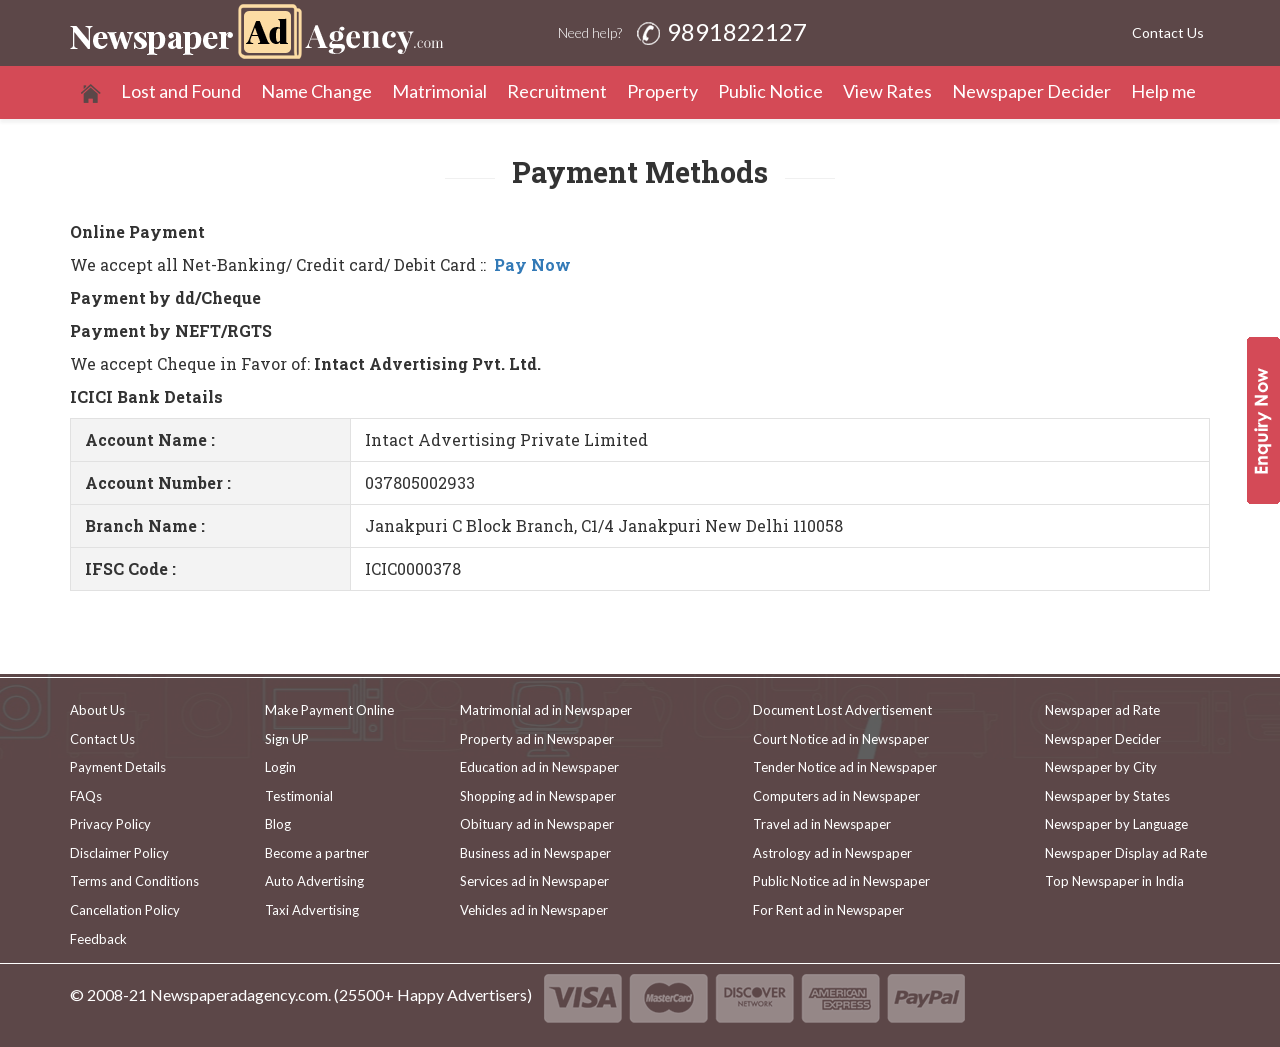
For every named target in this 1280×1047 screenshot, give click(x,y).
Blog (278, 824)
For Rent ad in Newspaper (828, 910)
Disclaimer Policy (119, 853)
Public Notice (770, 91)
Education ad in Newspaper (539, 767)
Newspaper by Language (1116, 824)
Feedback (98, 939)
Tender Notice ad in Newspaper (845, 767)
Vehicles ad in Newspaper (534, 910)
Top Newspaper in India (1114, 881)
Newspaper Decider (1031, 91)
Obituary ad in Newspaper (537, 824)
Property (662, 91)
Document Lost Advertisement (842, 710)
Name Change (316, 91)
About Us (97, 710)
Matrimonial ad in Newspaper (546, 710)
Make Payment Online (329, 710)
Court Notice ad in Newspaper (841, 739)
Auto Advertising (314, 881)
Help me (1163, 91)
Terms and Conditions (134, 881)
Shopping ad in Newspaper (538, 796)
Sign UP (287, 739)
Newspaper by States (1107, 796)
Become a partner (317, 853)
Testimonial (299, 796)
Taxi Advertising (312, 910)
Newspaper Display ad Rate (1126, 853)
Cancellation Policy (125, 910)
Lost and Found (181, 91)
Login (280, 767)
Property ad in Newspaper (537, 739)
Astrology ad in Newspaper (832, 853)
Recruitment (557, 91)
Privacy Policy (110, 824)
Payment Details (118, 767)
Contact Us (1168, 32)
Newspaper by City (1101, 767)
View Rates (887, 91)
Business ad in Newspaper (535, 853)
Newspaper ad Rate (1102, 710)
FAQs (86, 796)
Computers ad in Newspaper (836, 796)
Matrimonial (439, 91)
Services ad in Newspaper (534, 881)
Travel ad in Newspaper (822, 824)
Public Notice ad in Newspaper (841, 881)
